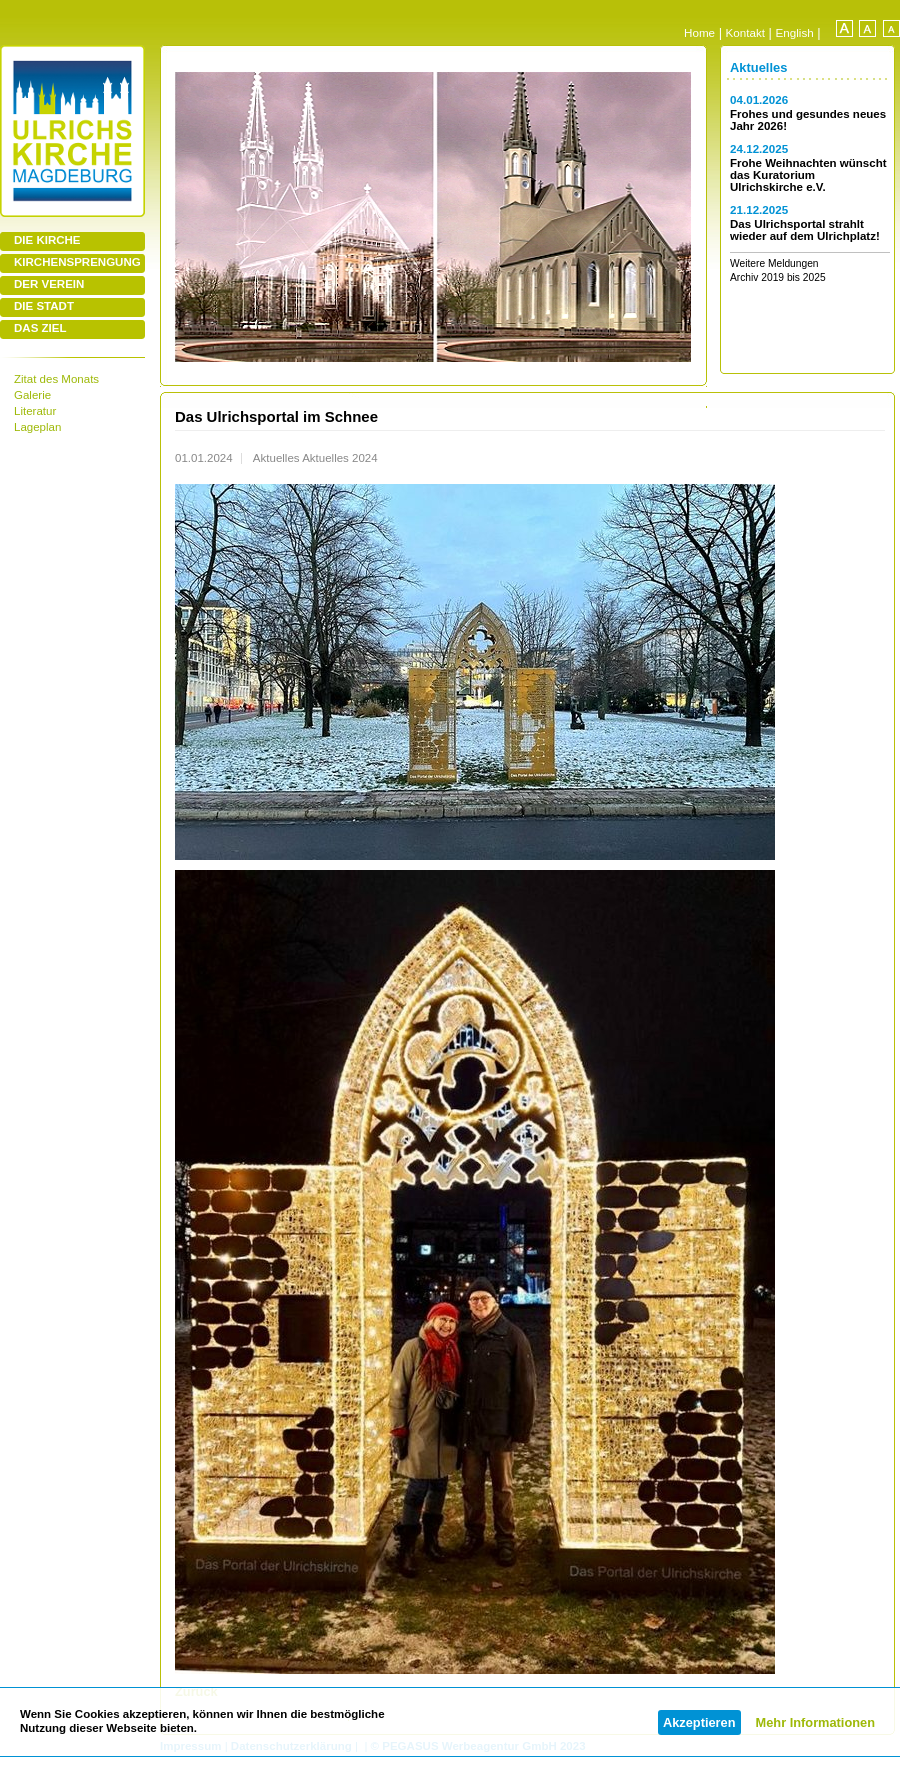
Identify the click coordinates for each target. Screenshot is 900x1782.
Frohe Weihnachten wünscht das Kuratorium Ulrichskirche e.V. (808, 175)
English (795, 32)
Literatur (35, 411)
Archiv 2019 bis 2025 (778, 277)
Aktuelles (758, 67)
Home (699, 32)
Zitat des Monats (56, 379)
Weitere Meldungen (774, 263)
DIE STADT (44, 306)
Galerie (32, 395)
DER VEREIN (49, 284)
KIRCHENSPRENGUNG (77, 262)
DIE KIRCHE (47, 240)
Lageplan (37, 427)
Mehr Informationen (815, 1722)
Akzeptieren (699, 1722)
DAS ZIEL (40, 328)
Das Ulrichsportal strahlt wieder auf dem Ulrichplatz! (805, 230)
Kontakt (745, 32)
